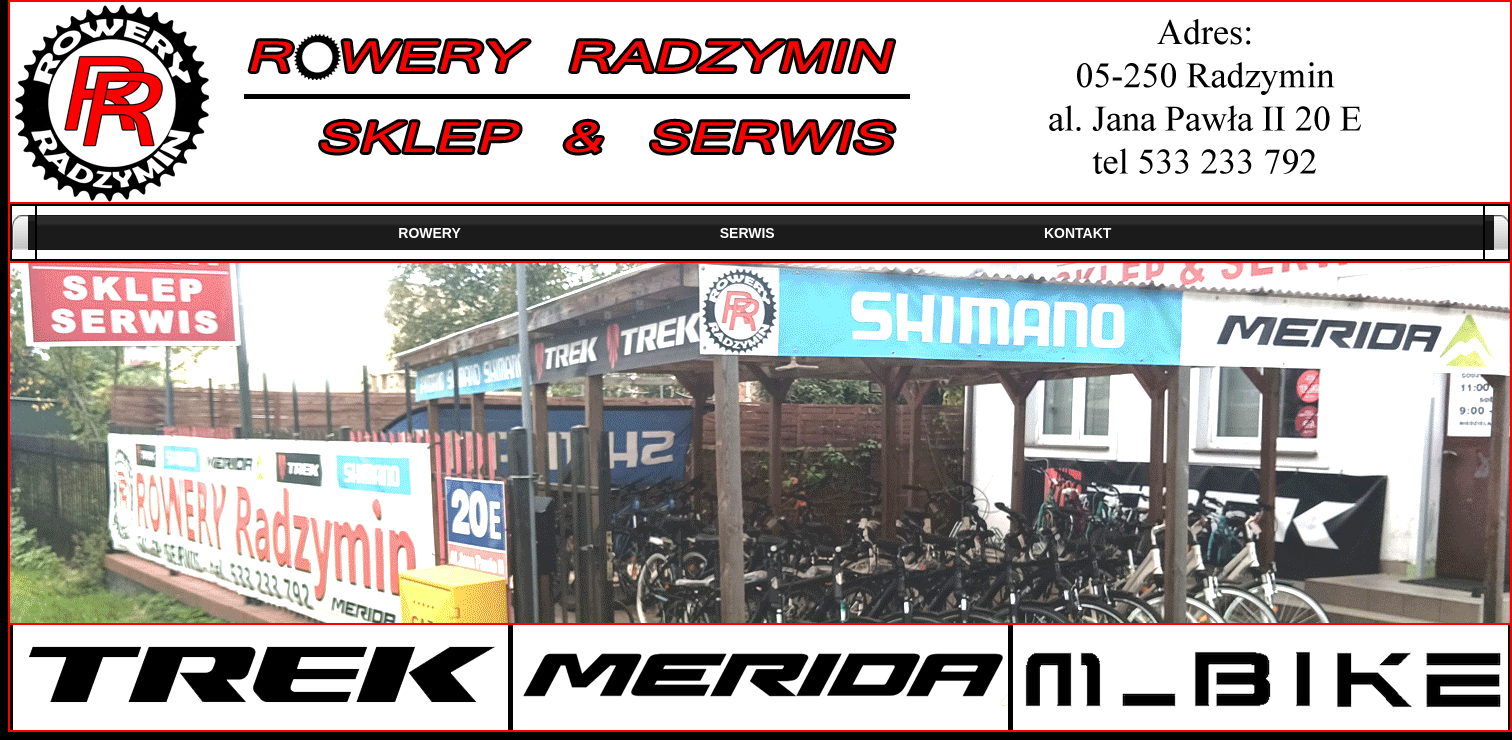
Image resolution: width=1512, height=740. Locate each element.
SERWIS (747, 233)
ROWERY (429, 233)
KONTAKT (1077, 233)
